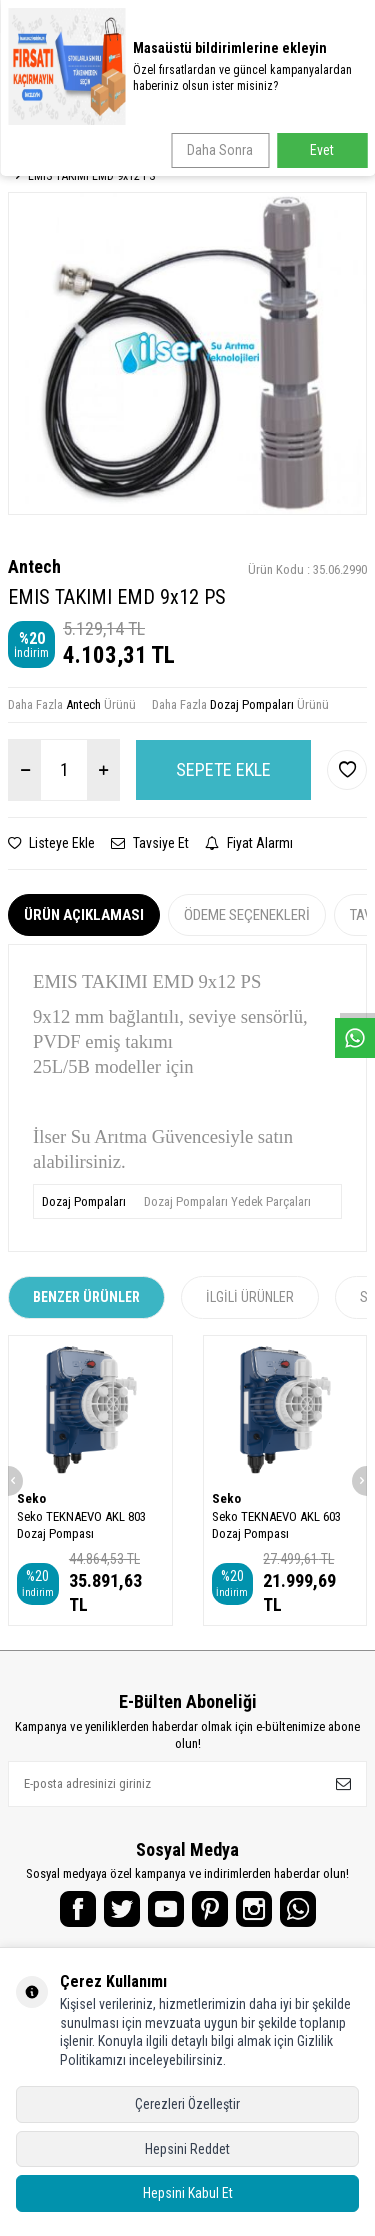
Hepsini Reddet (187, 2149)
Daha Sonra (220, 150)
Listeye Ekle (51, 843)
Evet (322, 150)
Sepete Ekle (223, 769)
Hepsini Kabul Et (188, 2193)
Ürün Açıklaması (84, 915)
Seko (31, 1498)
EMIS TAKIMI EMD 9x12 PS (91, 176)
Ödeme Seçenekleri (247, 915)
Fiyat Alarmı (249, 843)
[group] (187, 353)
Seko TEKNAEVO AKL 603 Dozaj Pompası (276, 1525)
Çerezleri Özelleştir (187, 2104)
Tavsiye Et (150, 843)
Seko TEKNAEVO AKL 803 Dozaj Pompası (81, 1525)
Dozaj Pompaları (252, 704)
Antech (34, 566)
